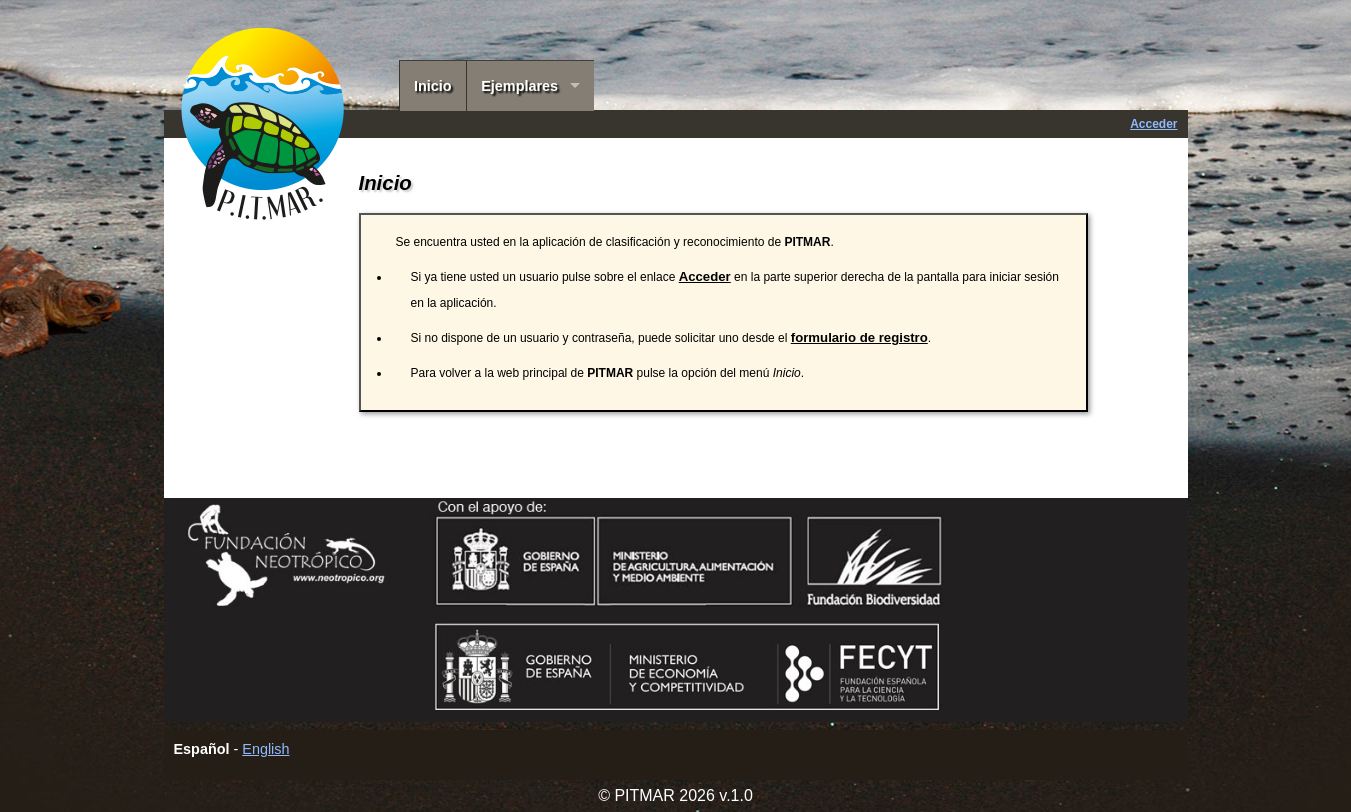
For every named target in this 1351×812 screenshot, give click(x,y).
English (265, 749)
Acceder (1153, 124)
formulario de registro (859, 337)
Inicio (433, 86)
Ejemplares (519, 86)
